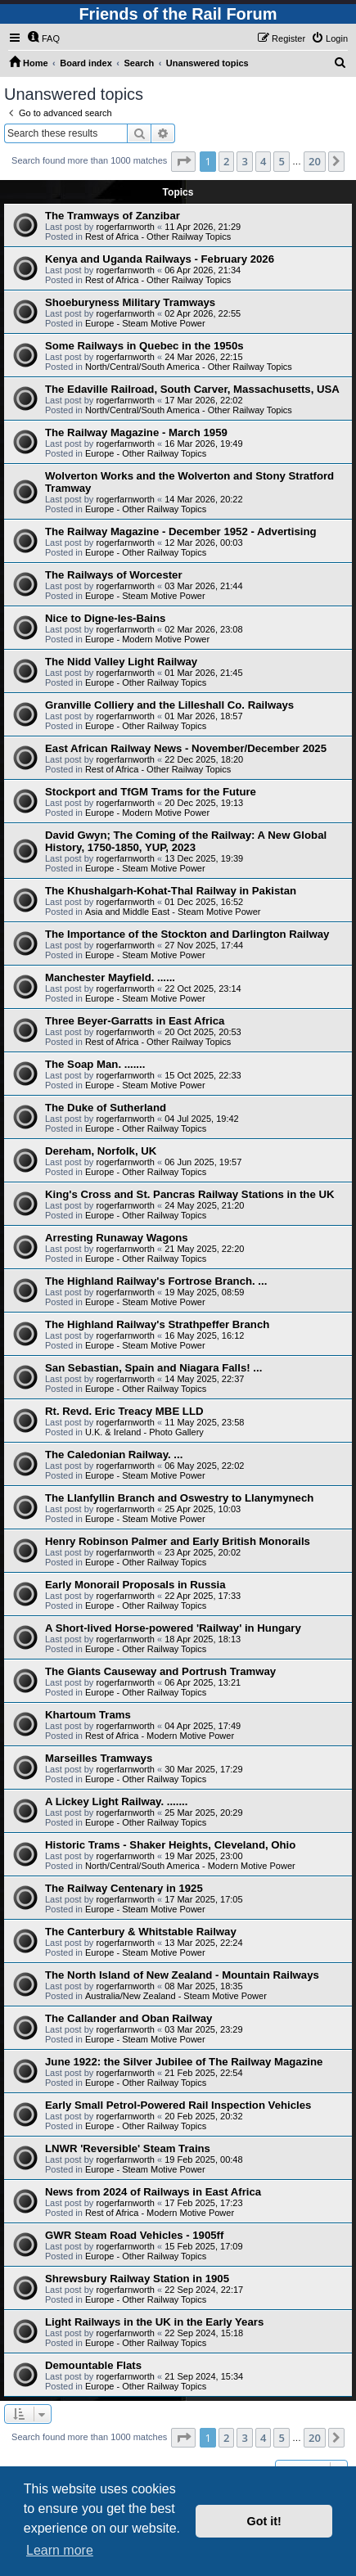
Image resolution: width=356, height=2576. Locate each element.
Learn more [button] (59, 2550)
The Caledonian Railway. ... (114, 1454)
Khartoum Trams (88, 1715)
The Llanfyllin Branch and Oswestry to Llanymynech (179, 1498)
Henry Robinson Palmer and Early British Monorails (177, 1541)
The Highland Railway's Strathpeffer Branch (157, 1324)
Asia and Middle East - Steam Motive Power (173, 911)
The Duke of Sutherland (105, 1107)
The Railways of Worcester (114, 575)
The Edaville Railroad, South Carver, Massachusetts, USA (192, 389)
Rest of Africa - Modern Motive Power (159, 1736)
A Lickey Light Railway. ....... (116, 1801)
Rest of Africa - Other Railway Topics (158, 236)
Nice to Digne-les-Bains (105, 618)
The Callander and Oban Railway (128, 2018)
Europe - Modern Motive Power (147, 639)
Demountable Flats (93, 2365)
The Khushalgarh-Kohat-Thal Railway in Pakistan (170, 891)
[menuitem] (43, 38)
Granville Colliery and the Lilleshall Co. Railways (169, 705)
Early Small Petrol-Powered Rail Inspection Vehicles (178, 2105)
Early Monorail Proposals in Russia (135, 1584)
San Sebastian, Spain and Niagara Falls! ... (153, 1368)
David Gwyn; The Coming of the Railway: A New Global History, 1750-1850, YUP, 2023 (186, 841)
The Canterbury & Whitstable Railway (141, 1931)
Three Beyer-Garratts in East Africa (134, 1021)
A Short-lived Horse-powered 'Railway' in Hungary (173, 1628)
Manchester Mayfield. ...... (110, 977)
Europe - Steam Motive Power (145, 323)
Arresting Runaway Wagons (116, 1238)
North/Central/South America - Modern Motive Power (190, 1866)
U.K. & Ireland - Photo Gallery (144, 1432)
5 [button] (281, 161)
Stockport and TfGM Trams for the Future (150, 792)
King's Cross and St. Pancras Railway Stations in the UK (189, 1194)
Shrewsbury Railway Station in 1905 (137, 2278)
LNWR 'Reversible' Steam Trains (127, 2148)
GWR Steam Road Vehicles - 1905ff (134, 2235)
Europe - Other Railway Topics (145, 453)
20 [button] (315, 161)
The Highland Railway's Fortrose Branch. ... (156, 1281)
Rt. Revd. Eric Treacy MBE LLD (124, 1411)
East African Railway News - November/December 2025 (186, 748)
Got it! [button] (264, 2521)
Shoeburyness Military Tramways (130, 302)
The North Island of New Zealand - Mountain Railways (182, 1975)
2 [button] (226, 161)
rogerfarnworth (125, 227)
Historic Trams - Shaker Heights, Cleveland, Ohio (170, 1845)
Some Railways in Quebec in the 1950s (144, 346)
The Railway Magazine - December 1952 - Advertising (181, 531)
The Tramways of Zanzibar (112, 215)
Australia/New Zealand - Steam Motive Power (176, 1996)
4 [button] (263, 161)
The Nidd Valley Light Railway (121, 661)
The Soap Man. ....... (95, 1064)
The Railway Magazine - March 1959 (136, 432)
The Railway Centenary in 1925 (124, 1888)
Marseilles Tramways (98, 1758)
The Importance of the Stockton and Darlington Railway (187, 934)
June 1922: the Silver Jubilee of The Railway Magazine (183, 2062)
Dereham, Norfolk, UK (100, 1151)
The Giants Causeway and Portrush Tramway (160, 1671)
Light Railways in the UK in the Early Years (154, 2322)
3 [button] (244, 161)
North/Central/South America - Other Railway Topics (188, 367)
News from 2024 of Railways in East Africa (153, 2192)
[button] (183, 161)
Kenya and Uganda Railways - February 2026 (159, 259)
